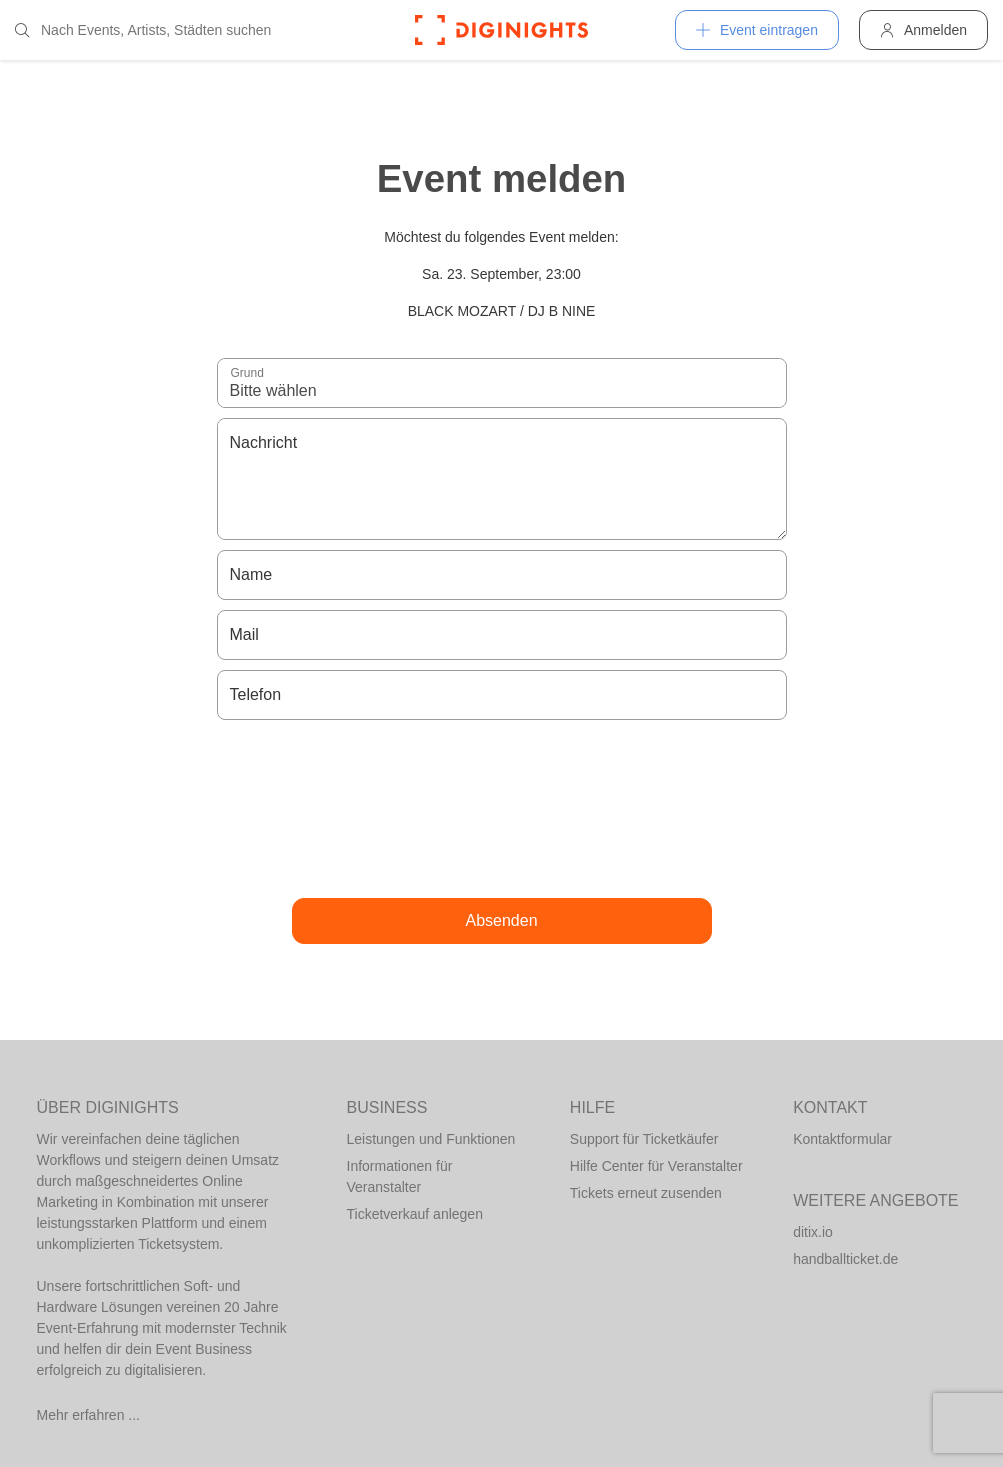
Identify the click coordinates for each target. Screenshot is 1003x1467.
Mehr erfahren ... (89, 1415)
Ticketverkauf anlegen (415, 1214)
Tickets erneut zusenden (646, 1193)
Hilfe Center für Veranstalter (656, 1166)
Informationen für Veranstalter (400, 1176)
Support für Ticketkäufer (644, 1139)
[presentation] (502, 809)
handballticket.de (845, 1259)
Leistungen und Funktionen (431, 1139)
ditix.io (813, 1232)
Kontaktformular (842, 1139)
